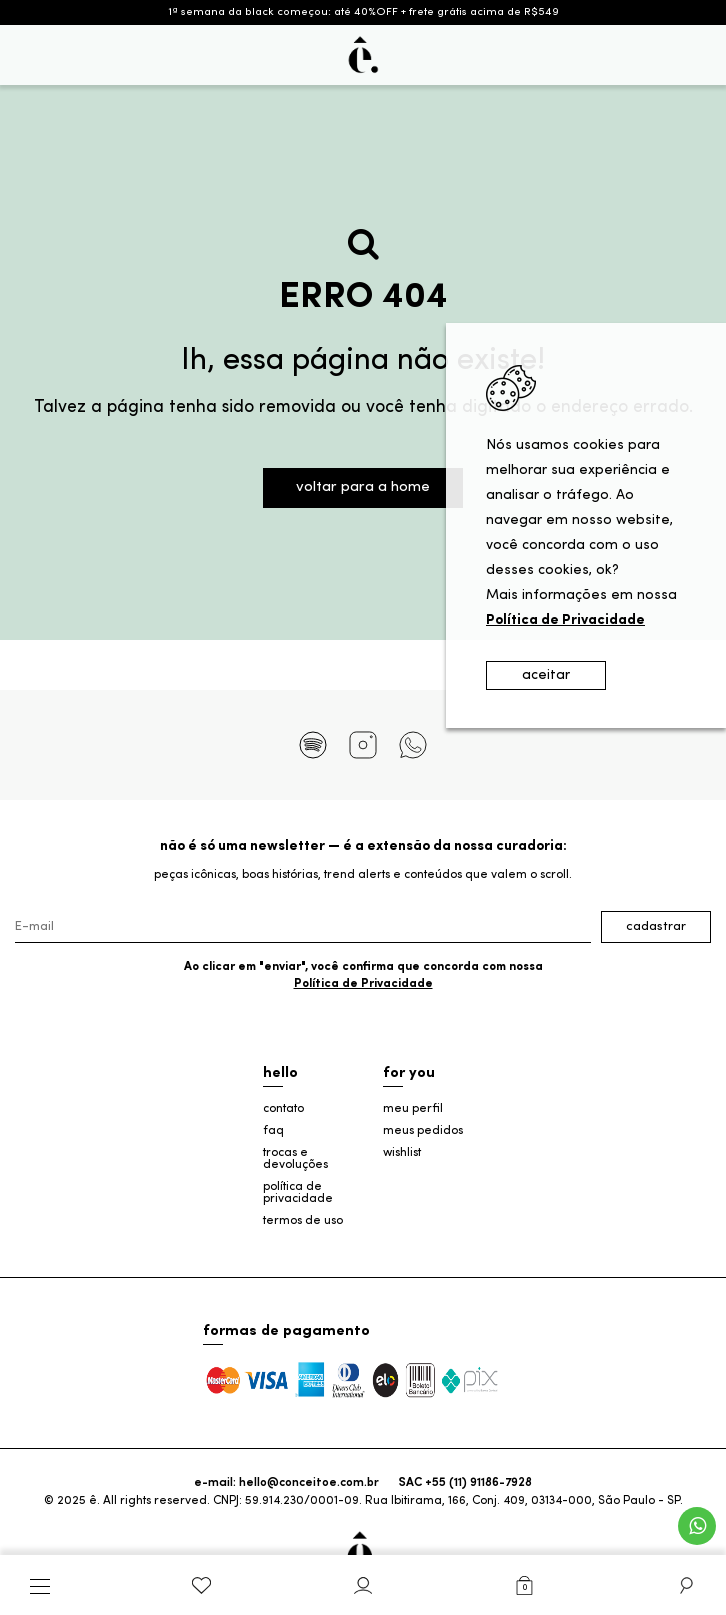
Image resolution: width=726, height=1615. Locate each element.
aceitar (546, 675)
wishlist (402, 1153)
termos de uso (303, 1221)
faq (273, 1131)
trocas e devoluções (295, 1159)
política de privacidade (298, 1193)
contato (283, 1109)
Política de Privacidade (363, 984)
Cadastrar (656, 926)
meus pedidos (423, 1131)
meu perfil (413, 1109)
